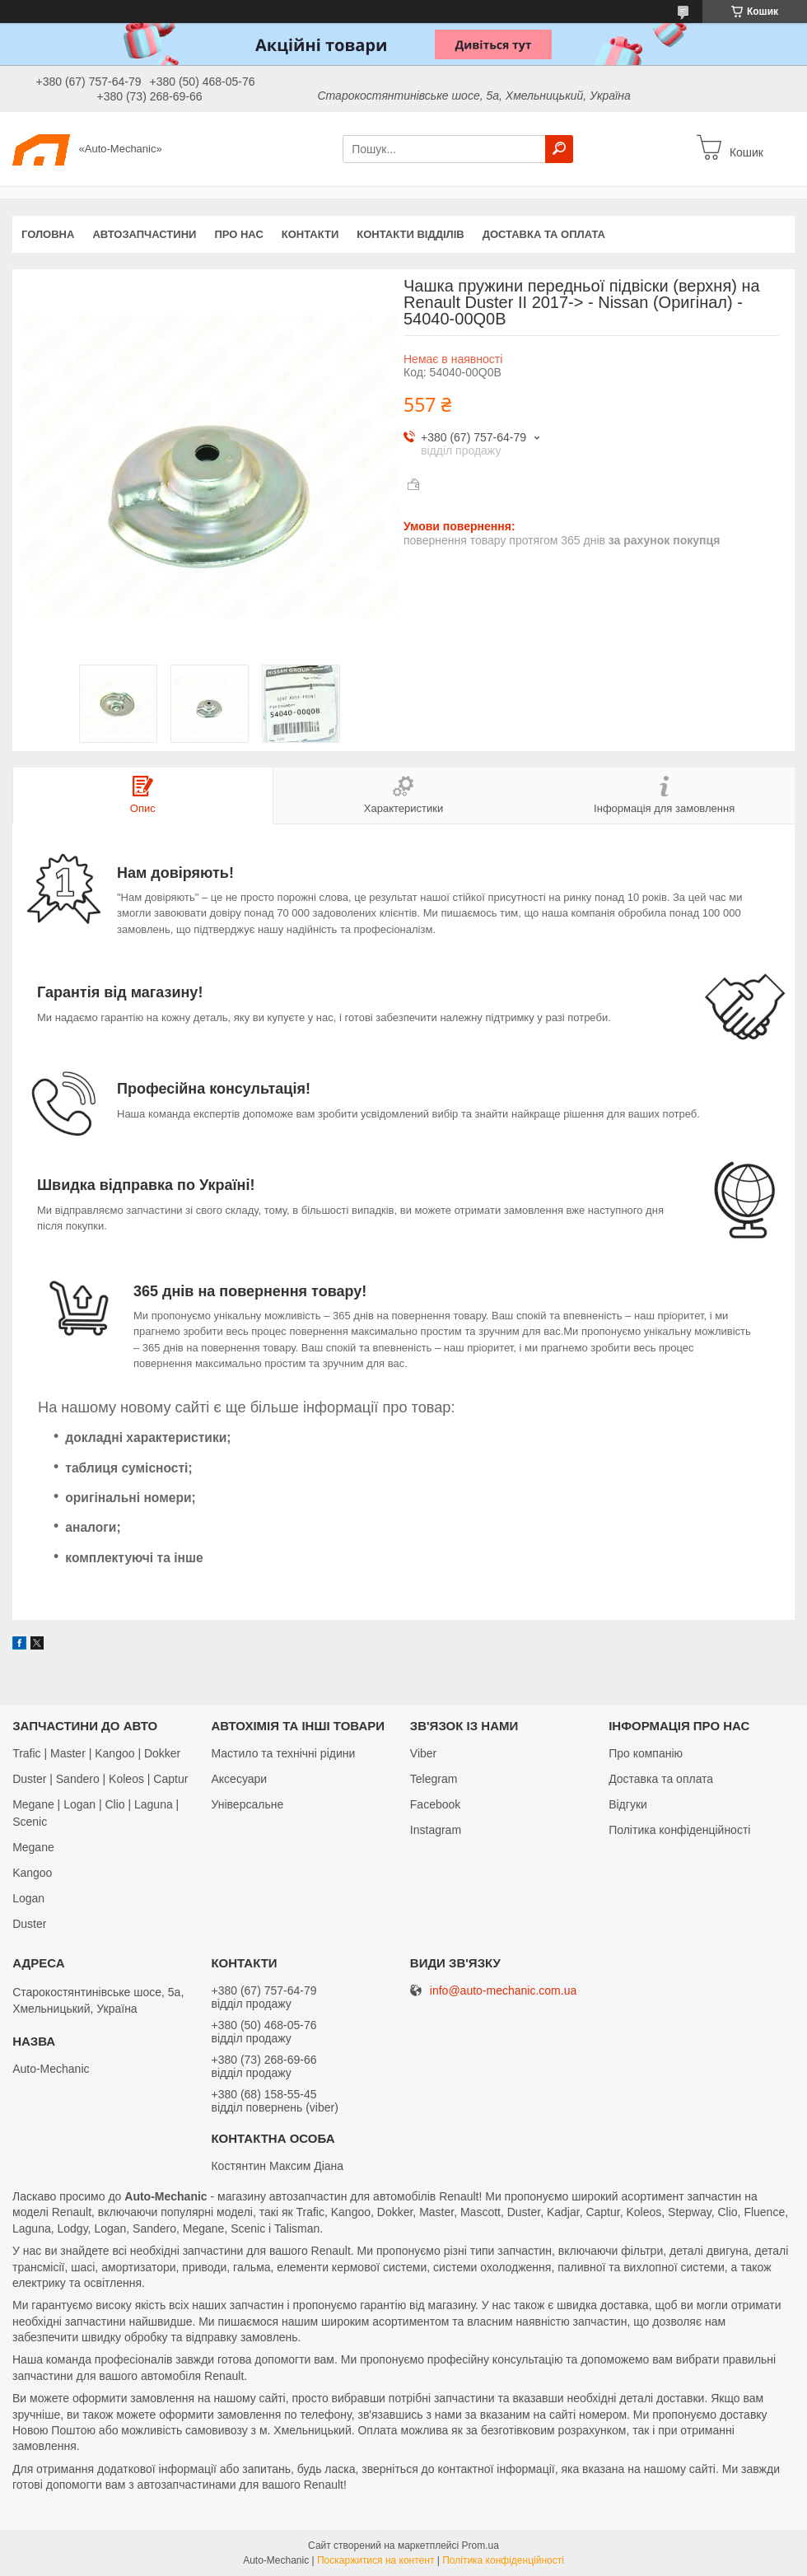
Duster (29, 1923)
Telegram (434, 1778)
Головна (47, 234)
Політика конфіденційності (679, 1829)
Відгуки (628, 1804)
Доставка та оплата (544, 234)
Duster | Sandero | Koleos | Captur (100, 1778)
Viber (423, 1753)
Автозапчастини (144, 234)
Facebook (435, 1804)
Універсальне (247, 1804)
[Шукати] (559, 149)
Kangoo (32, 1872)
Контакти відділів (410, 234)
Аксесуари (239, 1778)
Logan (28, 1898)
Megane (33, 1847)
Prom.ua (480, 2545)
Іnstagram (435, 1829)
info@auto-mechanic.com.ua (503, 1991)
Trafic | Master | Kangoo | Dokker (96, 1753)
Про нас (238, 234)
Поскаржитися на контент (375, 2560)
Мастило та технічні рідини (283, 1753)
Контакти (310, 234)
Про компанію (646, 1753)
